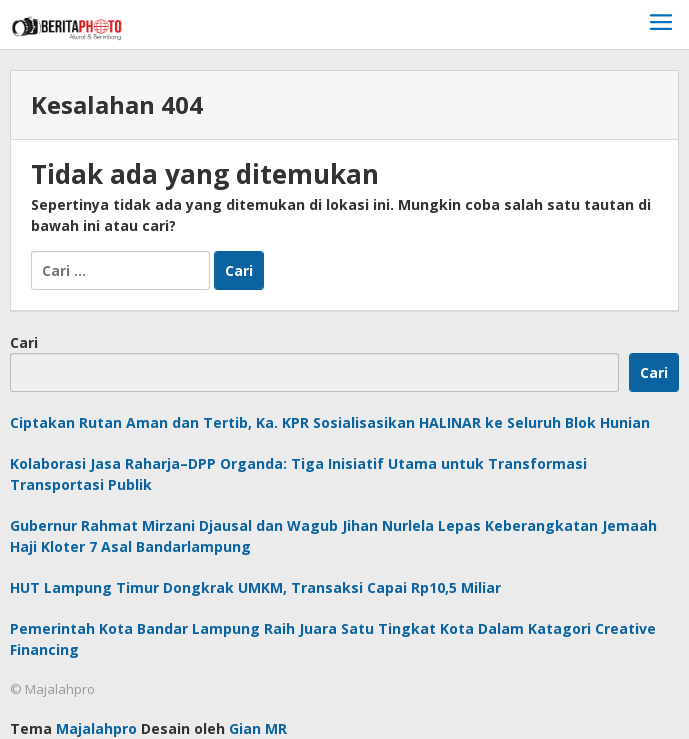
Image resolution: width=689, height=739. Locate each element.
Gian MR (258, 728)
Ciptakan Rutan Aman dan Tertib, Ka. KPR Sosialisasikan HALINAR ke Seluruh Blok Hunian (330, 422)
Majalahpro (96, 728)
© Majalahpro (52, 689)
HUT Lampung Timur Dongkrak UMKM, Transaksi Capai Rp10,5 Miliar (255, 587)
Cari (24, 342)
